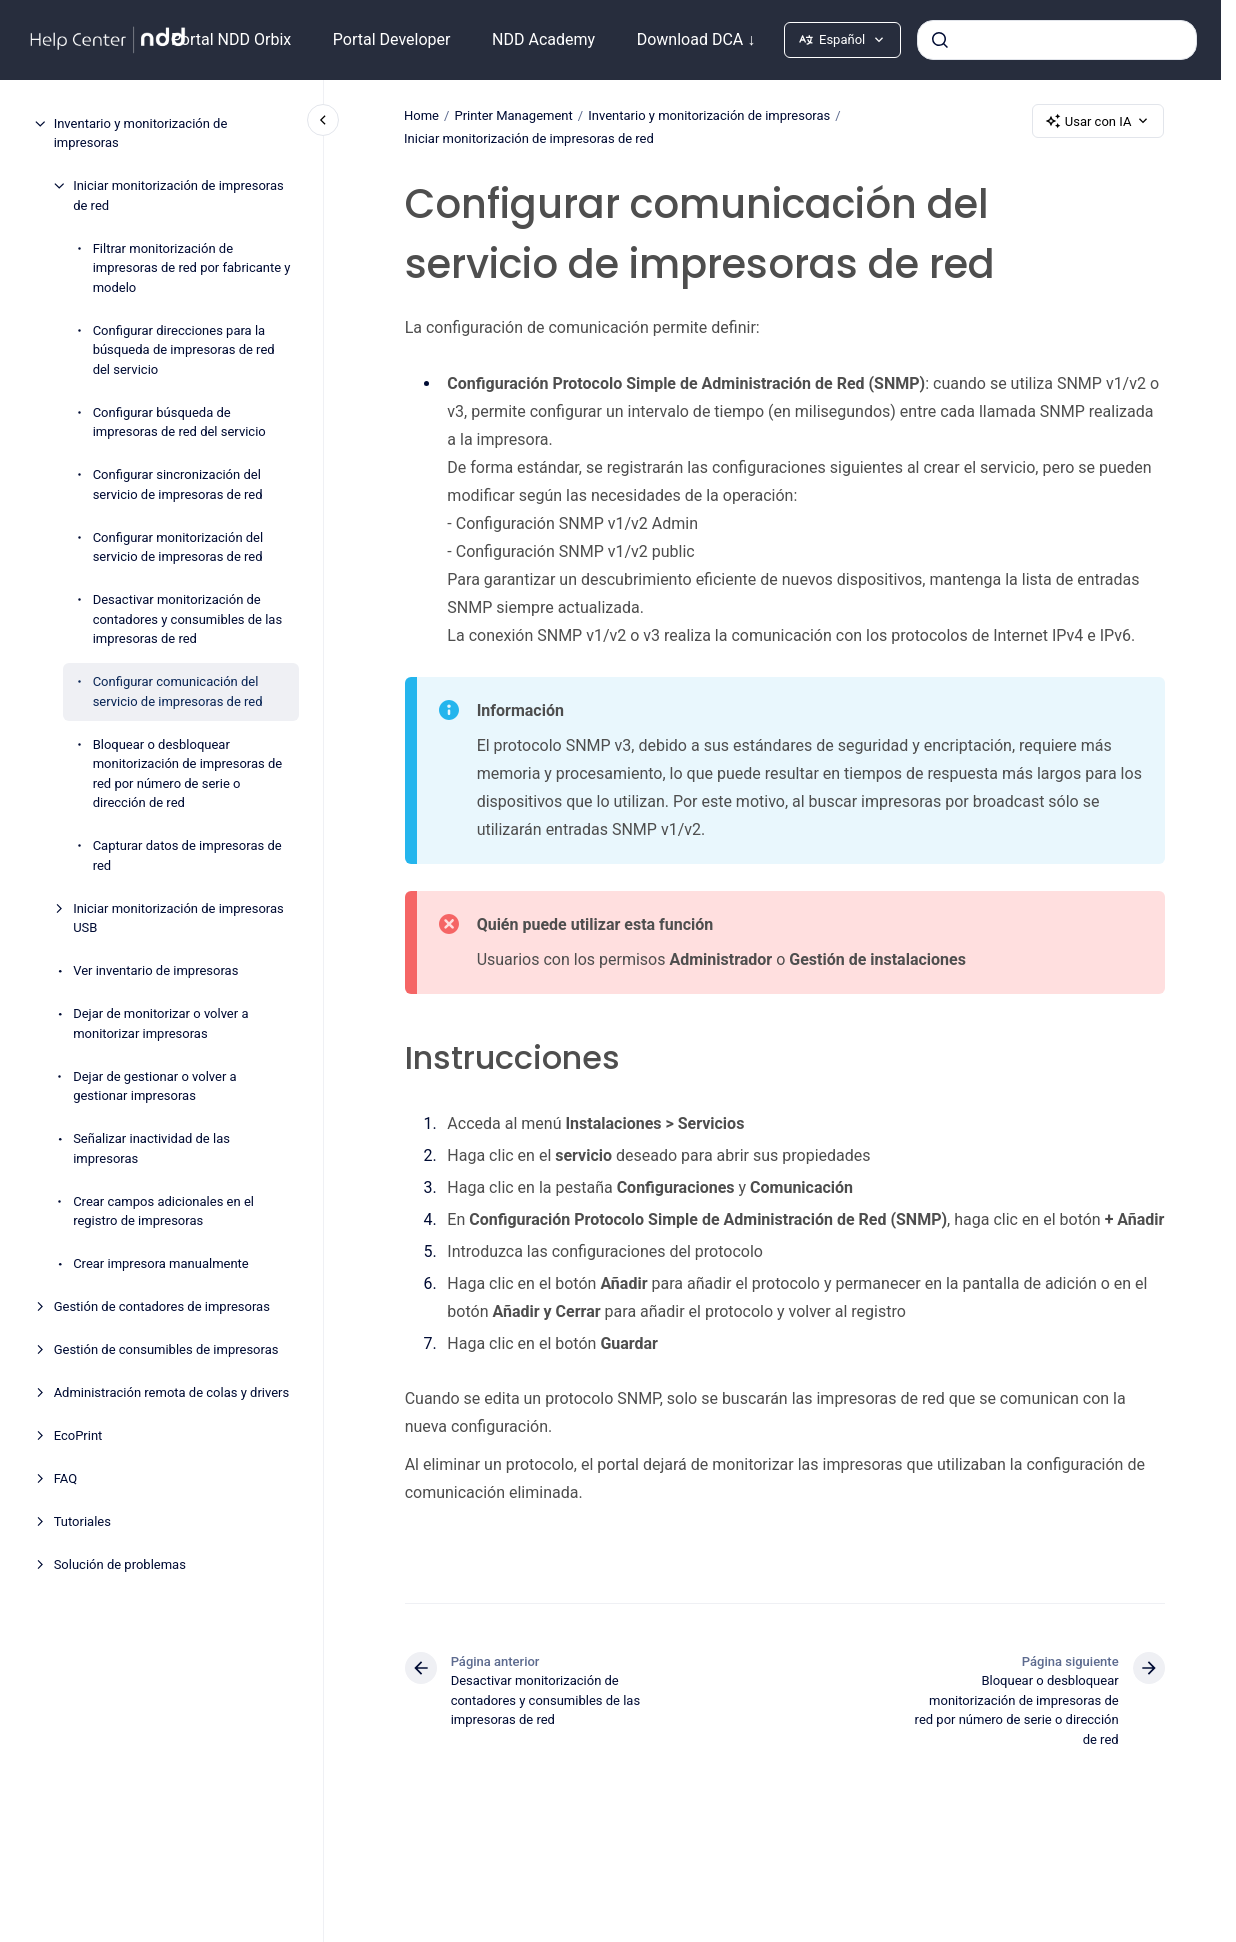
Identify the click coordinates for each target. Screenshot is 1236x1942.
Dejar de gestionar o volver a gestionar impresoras (155, 1086)
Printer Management (514, 115)
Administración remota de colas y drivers (172, 1392)
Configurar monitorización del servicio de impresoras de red (178, 547)
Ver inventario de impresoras (155, 970)
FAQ (65, 1478)
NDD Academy (543, 39)
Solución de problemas (120, 1564)
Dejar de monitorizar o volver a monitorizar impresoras (160, 1023)
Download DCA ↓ (696, 39)
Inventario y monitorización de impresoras (141, 133)
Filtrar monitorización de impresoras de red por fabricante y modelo (192, 268)
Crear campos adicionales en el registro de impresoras (163, 1211)
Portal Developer (392, 39)
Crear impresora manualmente (161, 1263)
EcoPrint (78, 1435)
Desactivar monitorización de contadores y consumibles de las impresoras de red (187, 619)
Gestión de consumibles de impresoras (166, 1349)
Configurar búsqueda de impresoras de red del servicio (179, 422)
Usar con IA (1098, 121)
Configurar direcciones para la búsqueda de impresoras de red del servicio (184, 350)
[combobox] (1057, 40)
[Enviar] (940, 40)
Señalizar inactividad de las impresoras (151, 1148)
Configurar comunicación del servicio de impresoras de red (178, 691)
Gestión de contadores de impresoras (162, 1306)
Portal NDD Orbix (231, 39)
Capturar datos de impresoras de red (187, 855)
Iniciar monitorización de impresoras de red (178, 195)
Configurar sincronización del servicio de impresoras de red (178, 484)
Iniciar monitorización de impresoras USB (178, 918)
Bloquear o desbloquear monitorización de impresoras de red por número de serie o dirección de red (188, 774)
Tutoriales (82, 1521)
